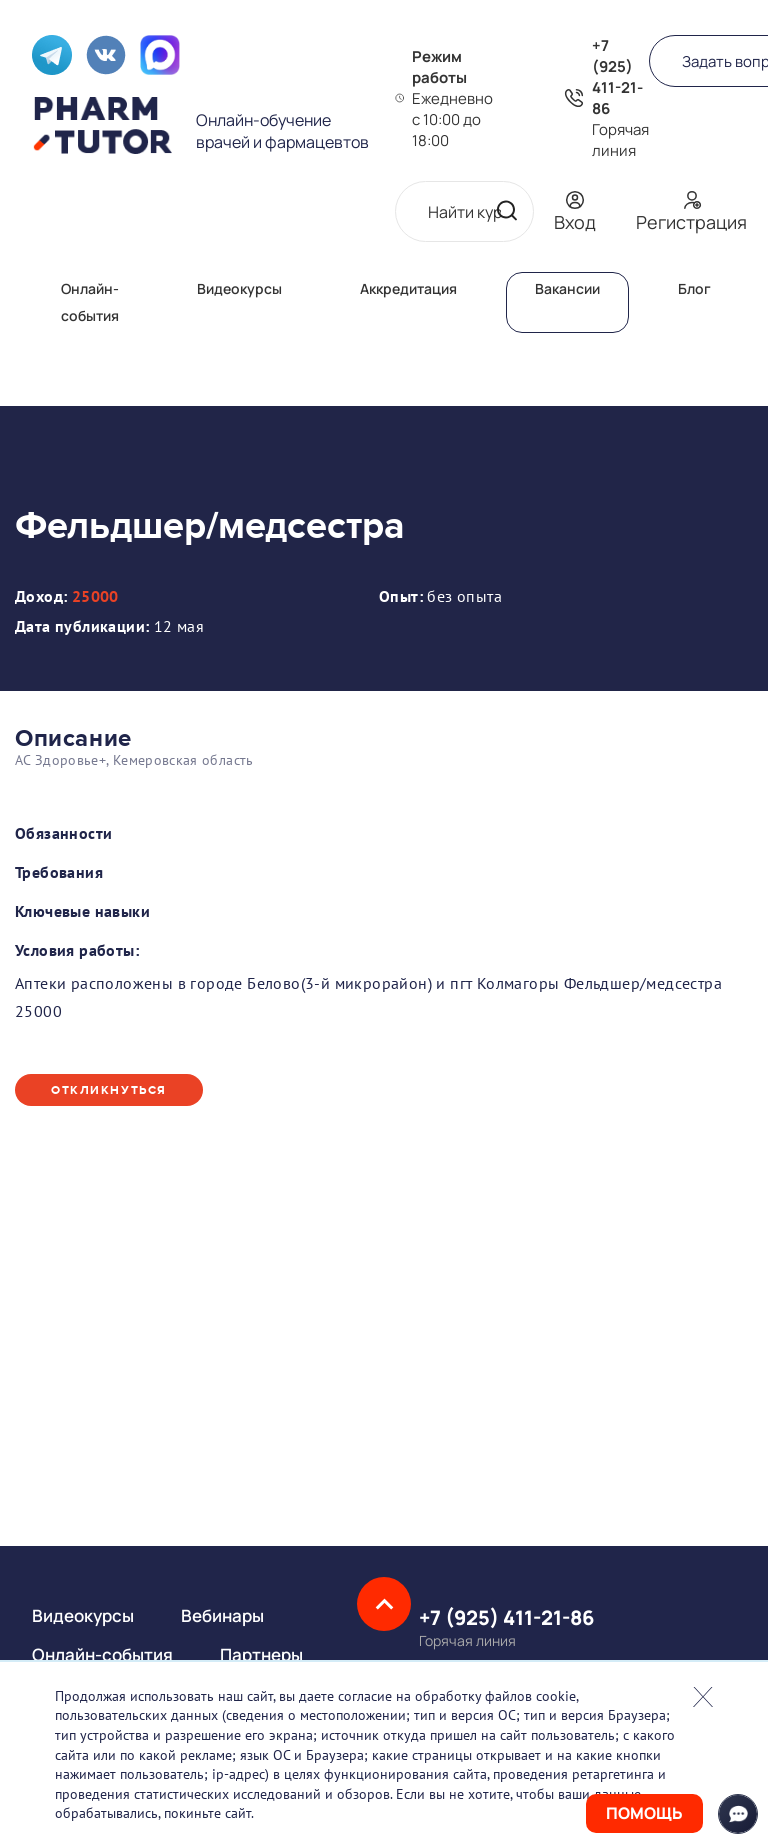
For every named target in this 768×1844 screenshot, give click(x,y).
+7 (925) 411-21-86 (617, 77)
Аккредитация (408, 288)
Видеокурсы (239, 288)
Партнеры (261, 1654)
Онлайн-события (102, 1654)
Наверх (384, 1604)
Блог (694, 288)
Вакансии (567, 288)
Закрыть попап (703, 1697)
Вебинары (222, 1615)
